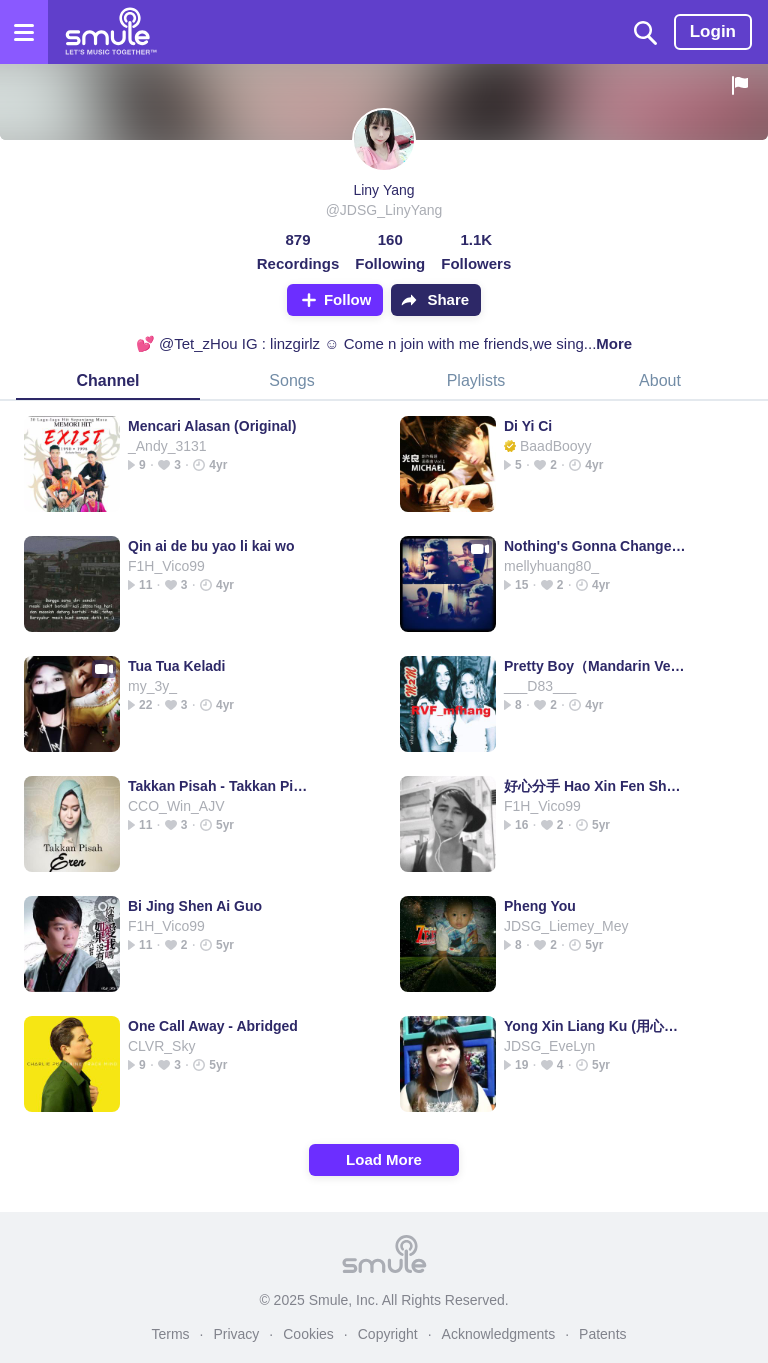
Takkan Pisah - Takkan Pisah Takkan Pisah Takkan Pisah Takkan (219, 786)
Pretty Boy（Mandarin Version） (595, 666)
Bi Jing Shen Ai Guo (195, 906)
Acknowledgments (499, 1334)
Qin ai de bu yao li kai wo (211, 546)
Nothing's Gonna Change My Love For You (595, 546)
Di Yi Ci (528, 426)
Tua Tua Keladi (177, 666)
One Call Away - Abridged (213, 1026)
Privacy (236, 1334)
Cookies (308, 1334)
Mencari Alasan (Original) (212, 426)
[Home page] (110, 32)
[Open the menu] (24, 32)
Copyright (388, 1334)
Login (713, 31)
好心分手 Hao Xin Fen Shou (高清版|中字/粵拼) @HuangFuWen (595, 786)
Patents (602, 1334)
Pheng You (540, 906)
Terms (170, 1334)
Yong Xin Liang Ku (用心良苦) (595, 1026)
